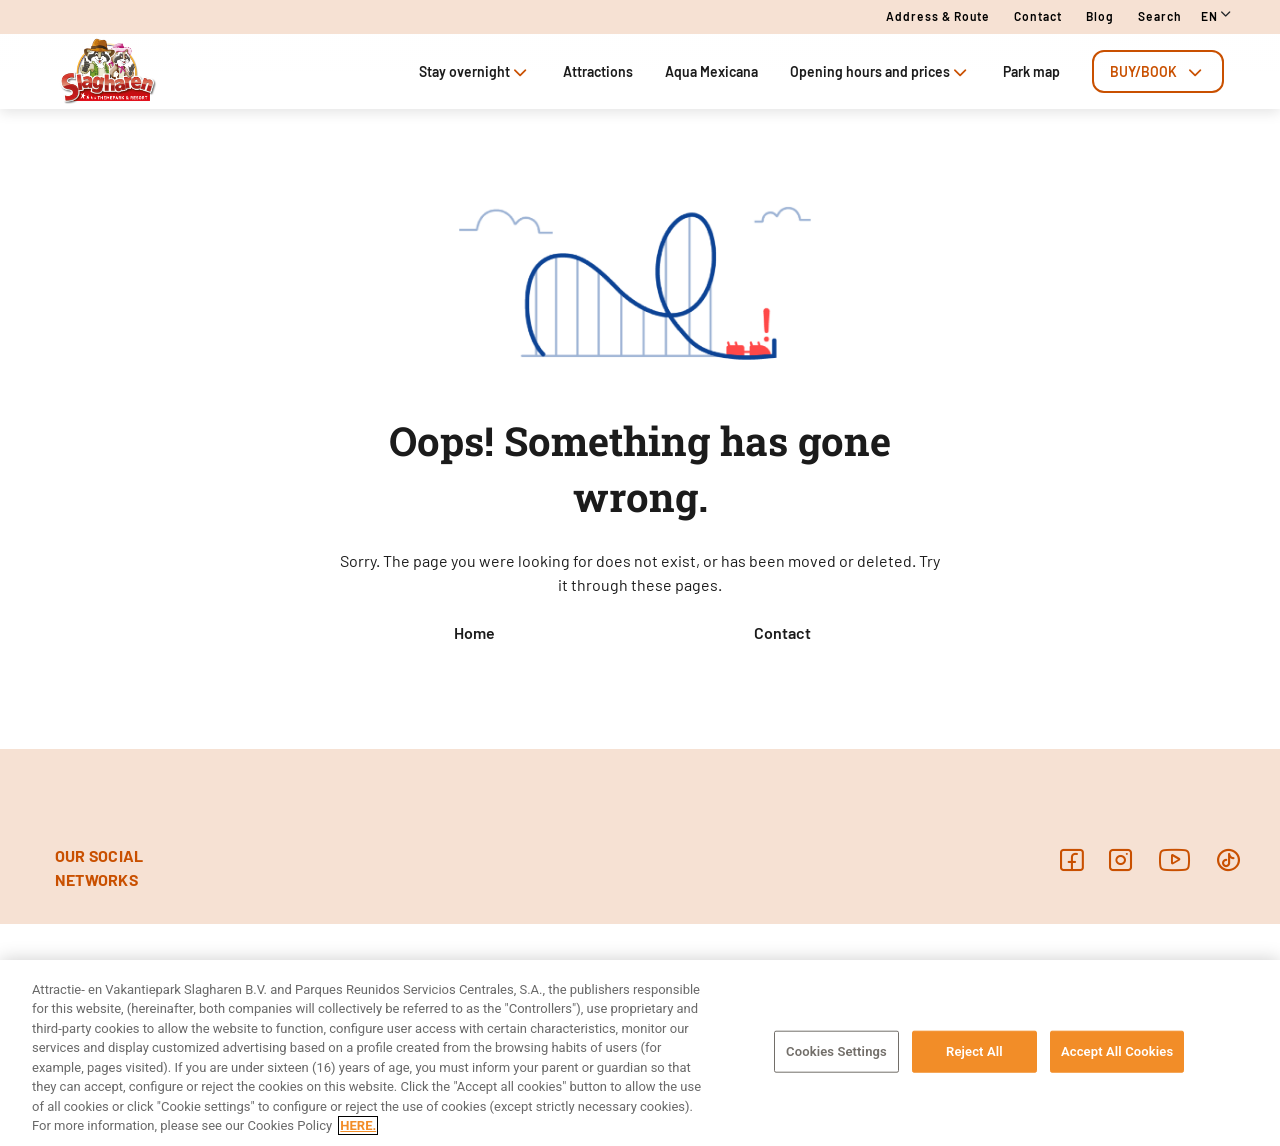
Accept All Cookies (1117, 1051)
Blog (1100, 16)
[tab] (1158, 71)
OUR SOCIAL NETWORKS (99, 867)
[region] (640, 1053)
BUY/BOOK (1158, 71)
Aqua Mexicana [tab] (711, 71)
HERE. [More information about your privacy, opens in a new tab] (358, 1125)
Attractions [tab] (598, 71)
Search (1160, 16)
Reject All (974, 1051)
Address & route (938, 16)
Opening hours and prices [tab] (880, 71)
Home (474, 632)
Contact (1038, 16)
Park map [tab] (1031, 71)
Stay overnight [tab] (475, 71)
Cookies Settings (836, 1051)
